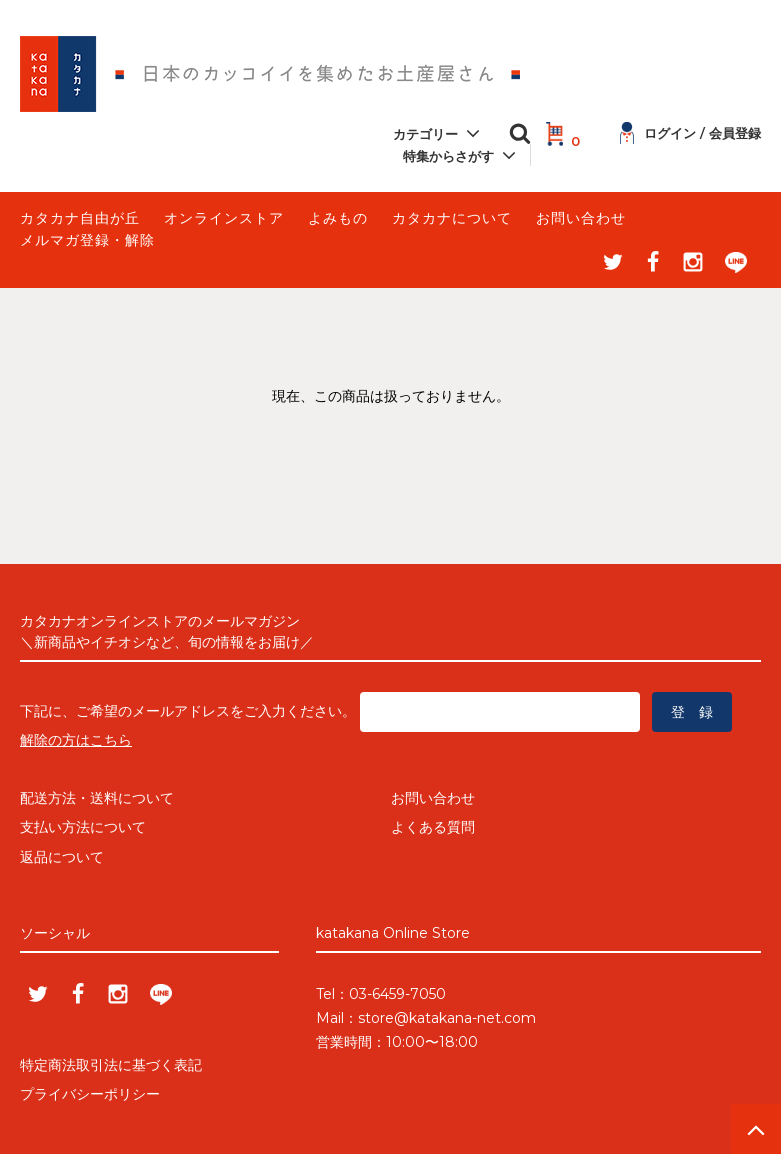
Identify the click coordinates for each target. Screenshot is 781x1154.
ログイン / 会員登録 (690, 133)
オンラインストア (224, 218)
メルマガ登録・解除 (87, 240)
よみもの (338, 218)
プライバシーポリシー (90, 1094)
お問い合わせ (581, 218)
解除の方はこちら (76, 740)
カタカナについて (452, 218)
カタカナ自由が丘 (80, 218)
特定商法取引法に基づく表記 (111, 1065)
